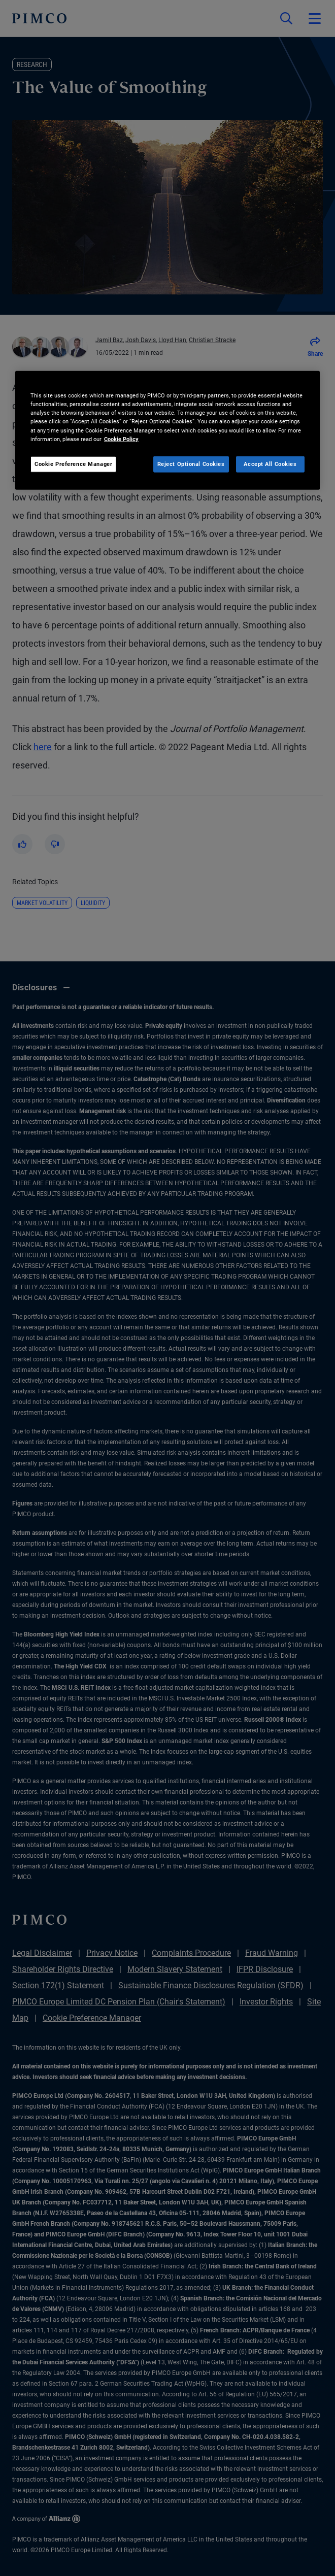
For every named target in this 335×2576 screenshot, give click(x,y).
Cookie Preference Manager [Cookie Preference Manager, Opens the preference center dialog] (73, 463)
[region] (167, 430)
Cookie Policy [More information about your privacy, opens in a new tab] (121, 438)
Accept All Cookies (270, 463)
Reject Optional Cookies (191, 463)
